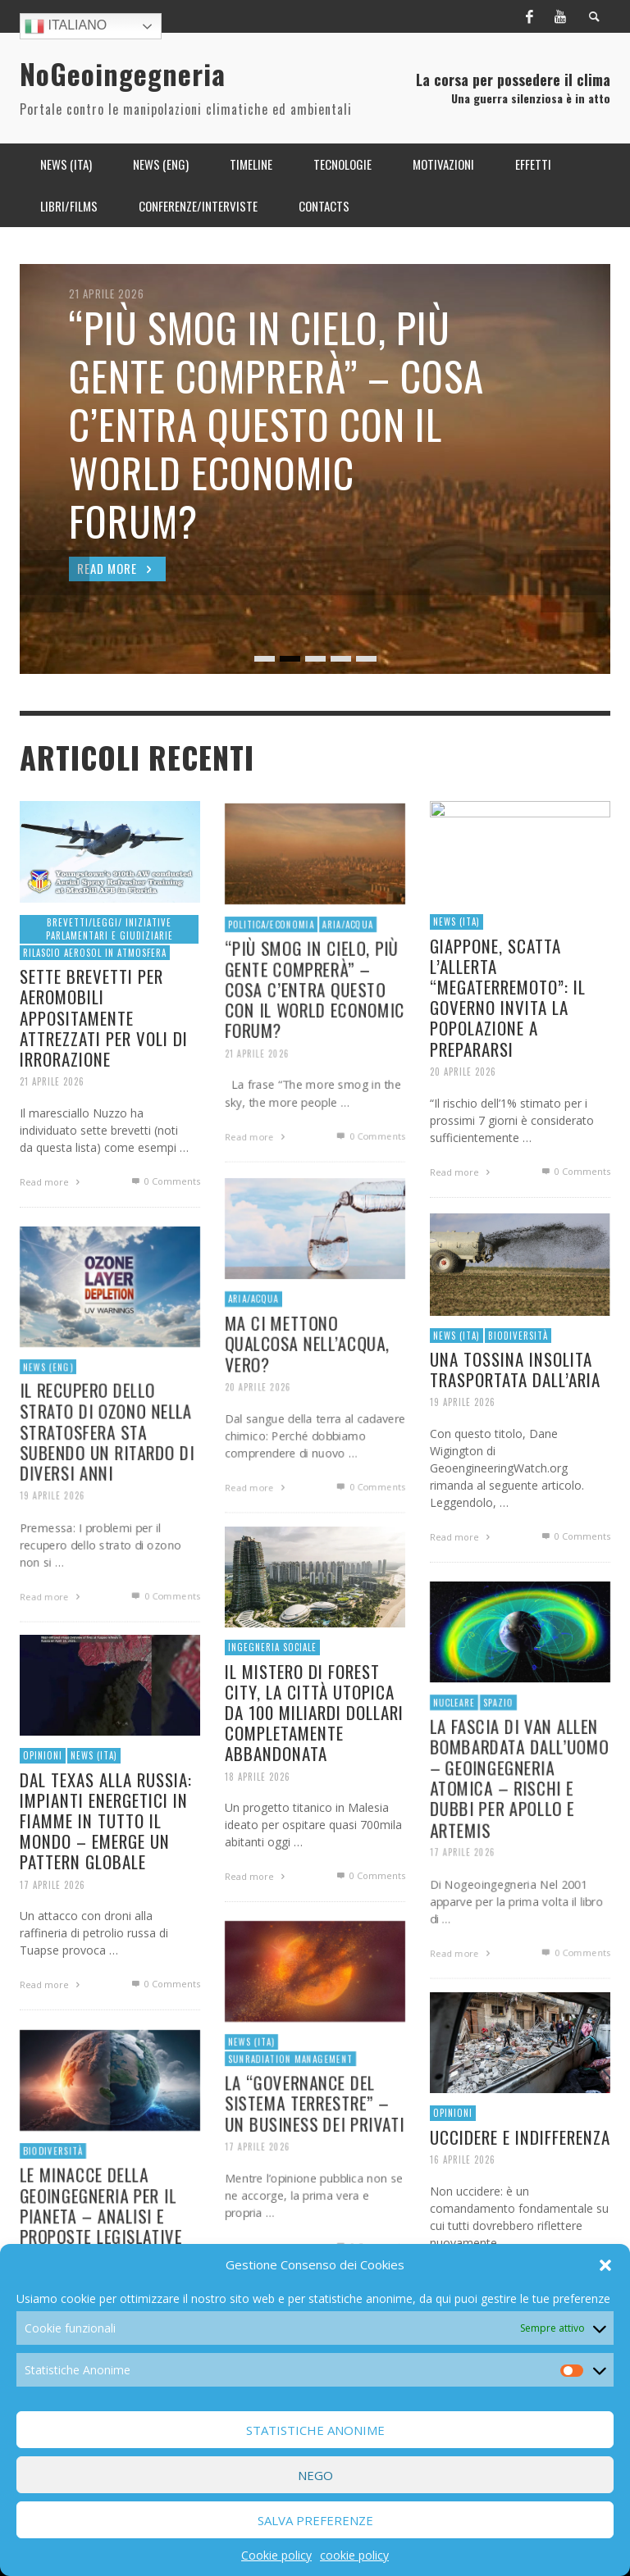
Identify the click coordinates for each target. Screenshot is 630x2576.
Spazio (497, 1757)
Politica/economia (269, 980)
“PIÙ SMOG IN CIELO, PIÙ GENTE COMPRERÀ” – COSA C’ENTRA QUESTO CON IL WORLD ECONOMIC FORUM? (314, 1048)
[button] (605, 2265)
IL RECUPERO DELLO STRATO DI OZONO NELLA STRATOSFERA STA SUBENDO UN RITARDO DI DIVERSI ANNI (107, 1490)
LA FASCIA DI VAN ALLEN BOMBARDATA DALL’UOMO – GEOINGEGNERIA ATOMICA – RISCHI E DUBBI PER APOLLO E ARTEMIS (519, 1836)
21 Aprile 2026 (255, 1114)
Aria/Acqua (348, 980)
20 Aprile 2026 (255, 1447)
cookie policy (354, 2555)
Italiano (66, 26)
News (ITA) (249, 2098)
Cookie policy (276, 2555)
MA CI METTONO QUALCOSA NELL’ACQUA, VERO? (306, 1401)
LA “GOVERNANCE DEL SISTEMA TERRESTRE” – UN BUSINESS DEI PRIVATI (314, 2161)
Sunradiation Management (289, 2116)
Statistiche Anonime (315, 2430)
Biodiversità (51, 2207)
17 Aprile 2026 (461, 1913)
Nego (315, 2475)
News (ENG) (45, 1423)
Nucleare (451, 1757)
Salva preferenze (315, 2520)
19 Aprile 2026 (50, 1556)
